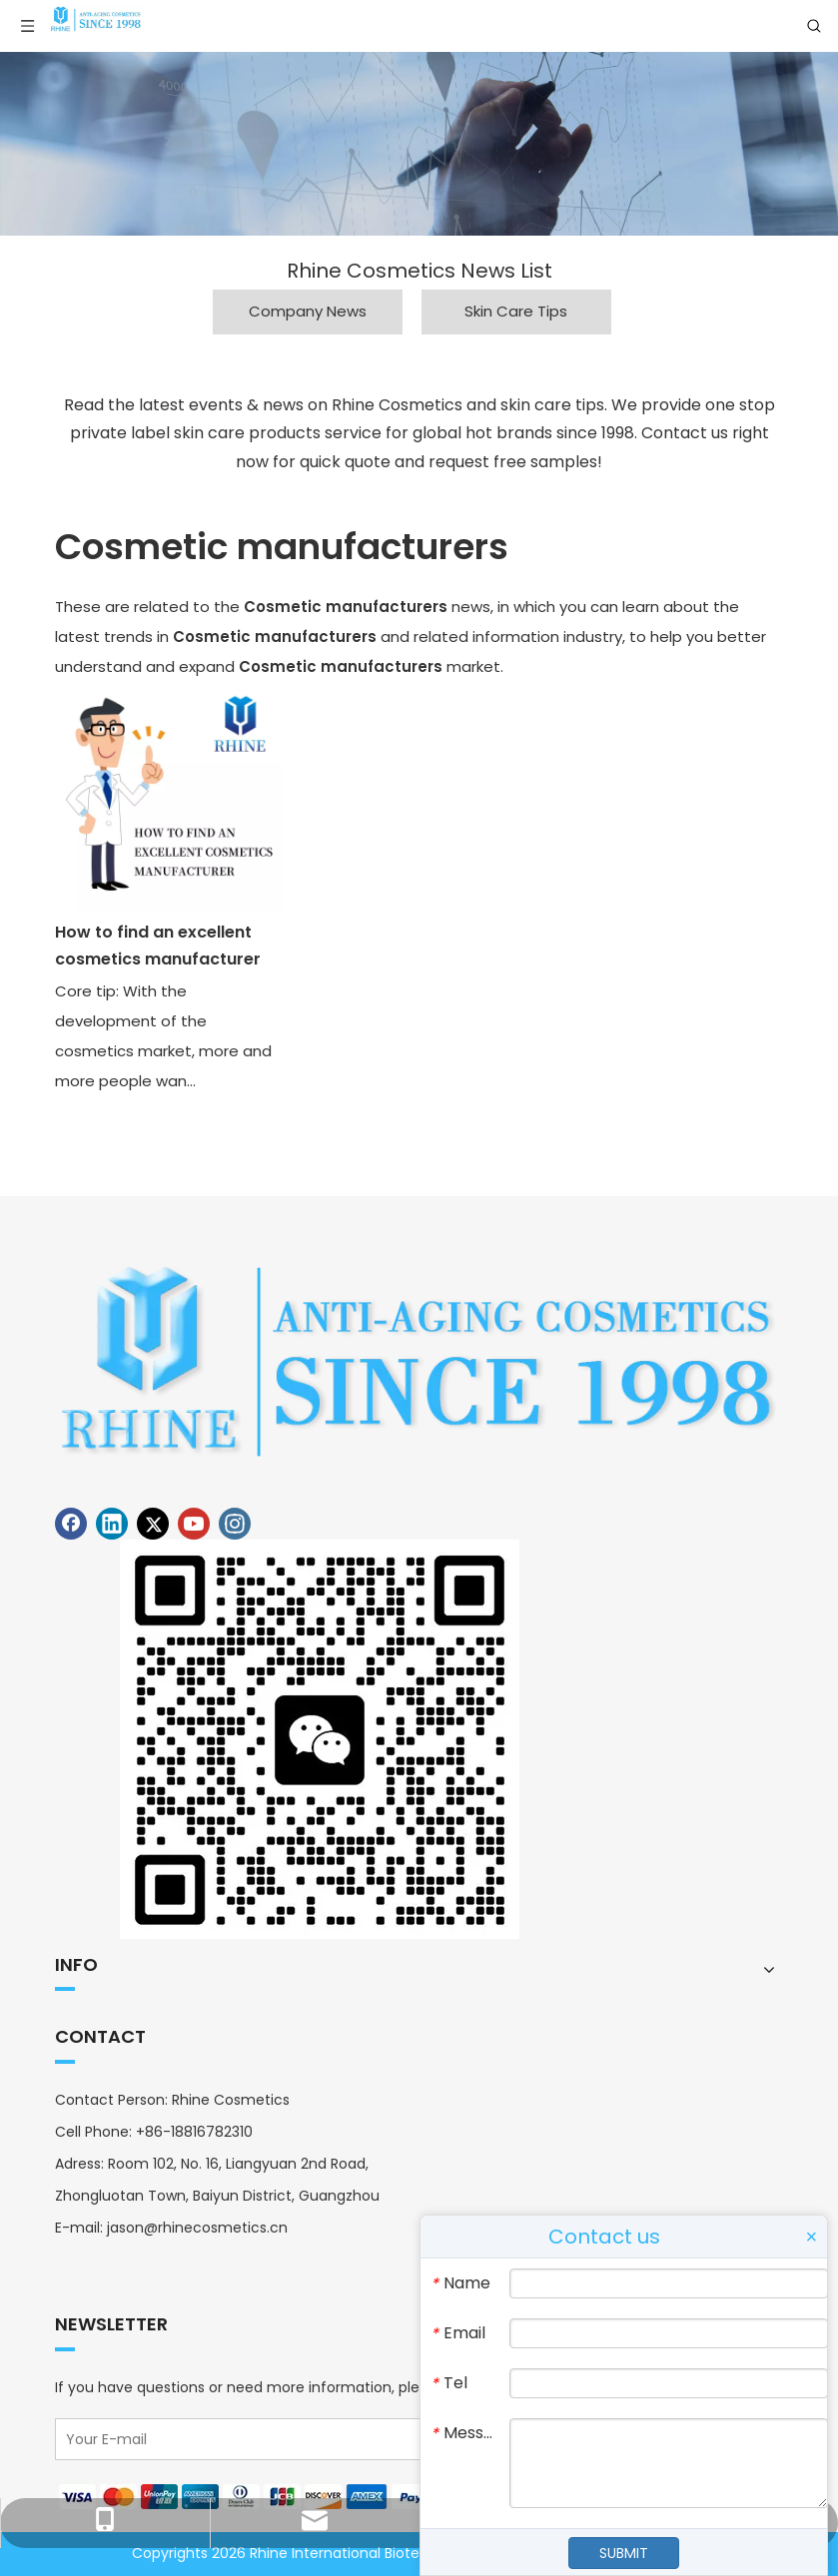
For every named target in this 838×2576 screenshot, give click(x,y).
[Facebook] (71, 1524)
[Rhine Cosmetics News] (419, 144)
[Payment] (250, 2496)
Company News (308, 311)
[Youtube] (194, 1524)
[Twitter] (153, 1524)
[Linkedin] (112, 1524)
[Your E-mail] (383, 2439)
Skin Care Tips (515, 311)
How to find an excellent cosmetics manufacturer (158, 945)
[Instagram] (235, 1524)
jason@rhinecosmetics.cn (197, 2228)
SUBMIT (623, 2553)
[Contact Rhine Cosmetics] (319, 1739)
